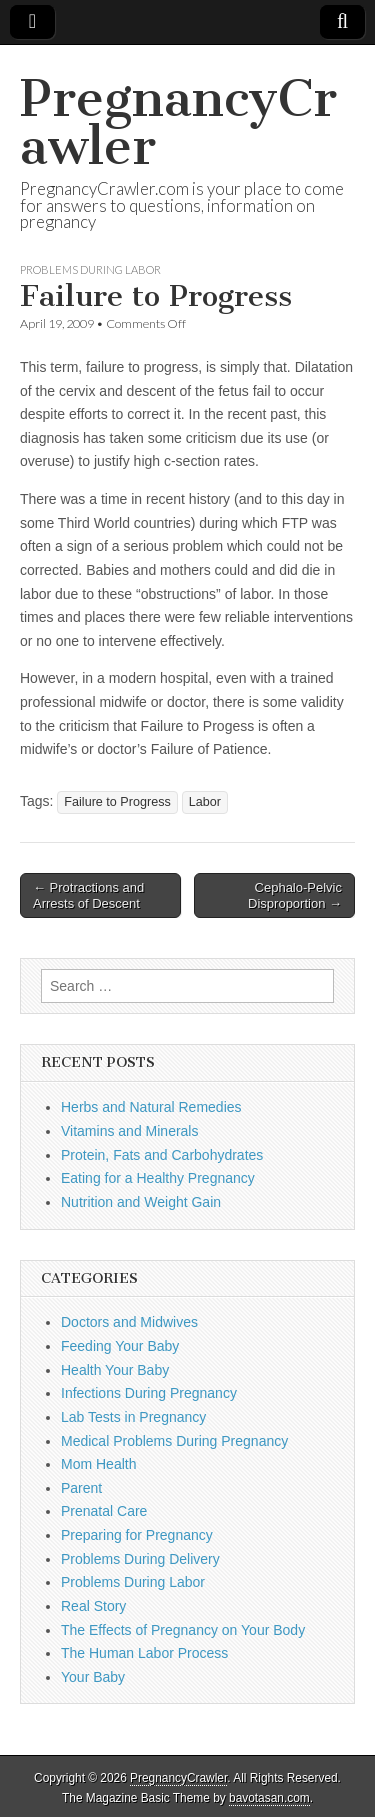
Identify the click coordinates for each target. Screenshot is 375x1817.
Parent (81, 1488)
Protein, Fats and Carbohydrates (162, 1155)
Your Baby (93, 1677)
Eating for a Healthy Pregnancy (158, 1178)
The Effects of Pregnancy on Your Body (183, 1630)
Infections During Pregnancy (149, 1393)
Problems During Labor (90, 269)
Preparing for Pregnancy (137, 1535)
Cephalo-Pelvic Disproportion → (295, 895)
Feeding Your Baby (120, 1346)
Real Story (93, 1606)
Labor (205, 802)
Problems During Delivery (140, 1559)
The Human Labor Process (144, 1653)
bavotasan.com (269, 1798)
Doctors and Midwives (129, 1322)
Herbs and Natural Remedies (151, 1107)
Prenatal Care (104, 1511)
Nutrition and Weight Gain (141, 1202)
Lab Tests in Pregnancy (133, 1417)
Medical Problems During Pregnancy (174, 1441)
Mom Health (98, 1464)
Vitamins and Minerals (129, 1131)
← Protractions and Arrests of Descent (88, 895)
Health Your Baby (115, 1370)
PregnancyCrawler (178, 122)
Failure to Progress (117, 802)
